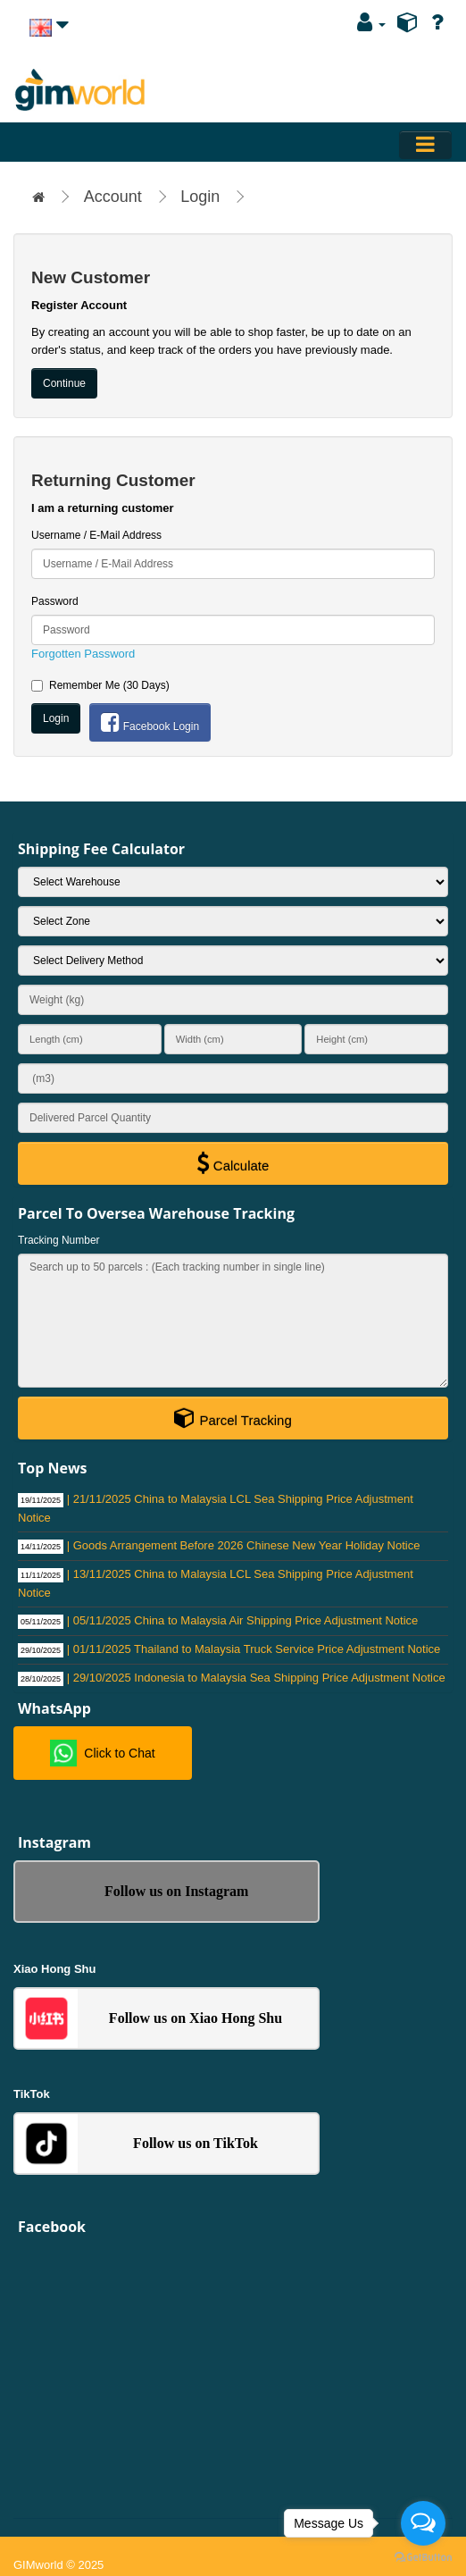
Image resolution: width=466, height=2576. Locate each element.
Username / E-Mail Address (96, 535)
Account (113, 197)
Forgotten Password (83, 653)
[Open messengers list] (423, 2523)
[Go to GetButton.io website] (423, 2557)
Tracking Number (59, 1240)
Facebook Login (150, 722)
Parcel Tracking (233, 1417)
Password (55, 601)
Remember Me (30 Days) (100, 685)
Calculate (233, 1162)
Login (200, 197)
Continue (64, 383)
